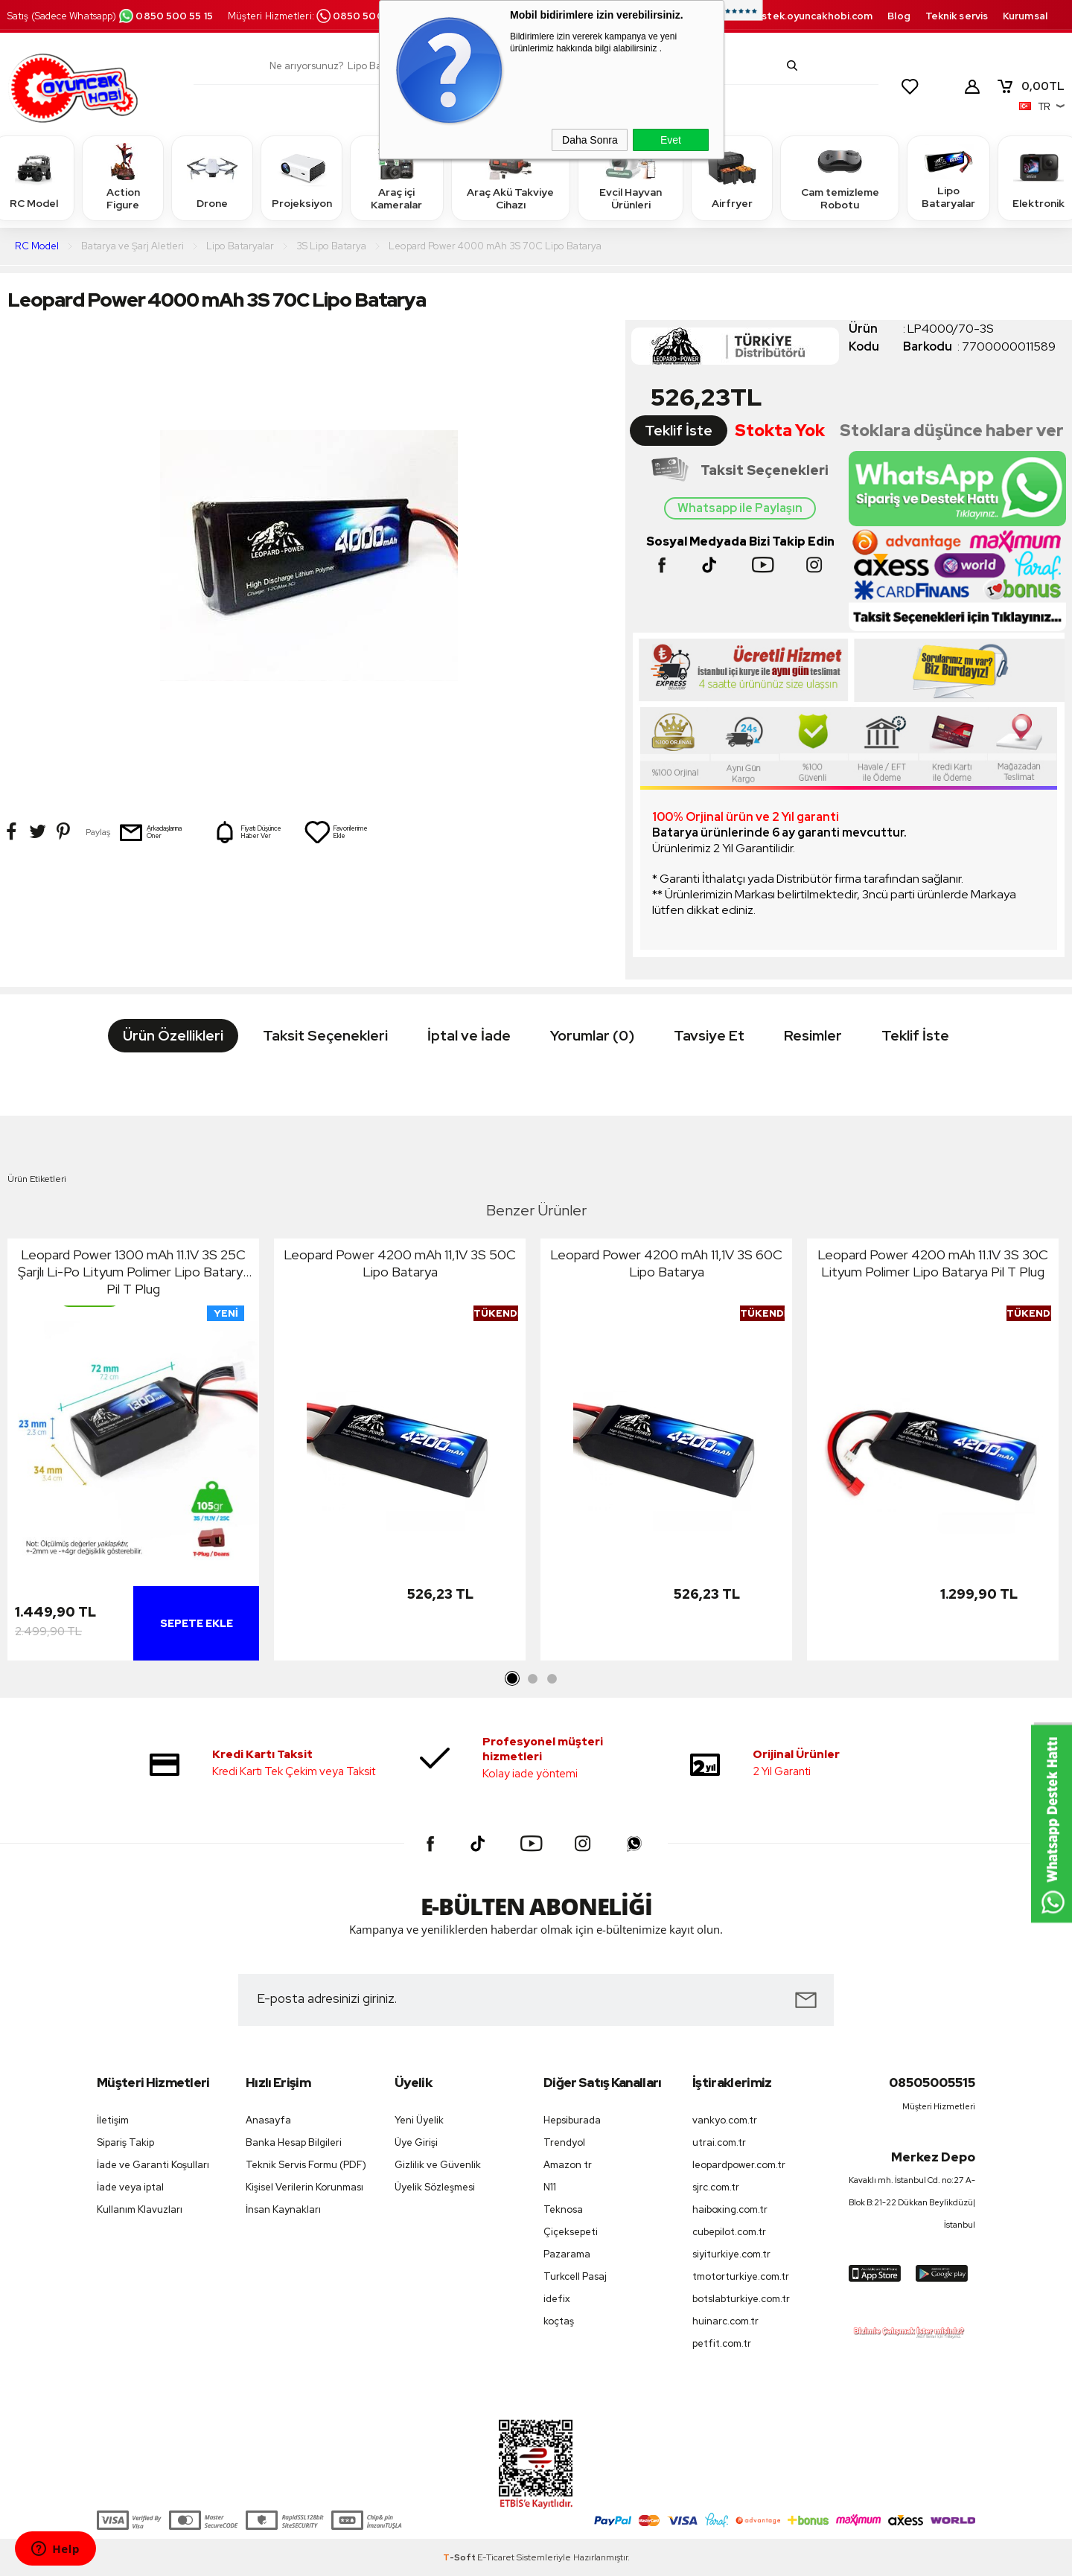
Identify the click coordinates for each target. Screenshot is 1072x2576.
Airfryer (732, 177)
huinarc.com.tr (725, 2321)
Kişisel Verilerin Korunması (304, 2187)
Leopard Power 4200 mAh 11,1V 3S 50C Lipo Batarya (400, 1263)
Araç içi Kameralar (397, 177)
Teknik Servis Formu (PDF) (306, 2164)
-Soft (460, 2557)
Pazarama (566, 2254)
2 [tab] (532, 1679)
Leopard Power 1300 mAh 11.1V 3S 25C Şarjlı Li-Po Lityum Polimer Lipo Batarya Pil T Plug (133, 1271)
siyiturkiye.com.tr (731, 2254)
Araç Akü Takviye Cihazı (510, 177)
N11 (549, 2187)
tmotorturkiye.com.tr (740, 2276)
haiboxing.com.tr (730, 2209)
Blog (898, 16)
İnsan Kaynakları (283, 2209)
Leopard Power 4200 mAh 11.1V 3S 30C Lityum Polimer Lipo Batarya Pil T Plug (932, 1263)
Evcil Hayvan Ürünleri (630, 177)
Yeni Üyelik (419, 2120)
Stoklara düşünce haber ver (952, 430)
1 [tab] (512, 1679)
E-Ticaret (495, 2557)
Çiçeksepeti (570, 2231)
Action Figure (123, 177)
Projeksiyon (302, 177)
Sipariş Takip (125, 2142)
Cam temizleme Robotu (840, 177)
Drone (212, 177)
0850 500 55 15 (165, 16)
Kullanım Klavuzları (139, 2209)
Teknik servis (956, 16)
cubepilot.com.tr (729, 2231)
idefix (556, 2298)
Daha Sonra (590, 140)
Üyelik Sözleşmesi (435, 2187)
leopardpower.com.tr (738, 2164)
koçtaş (558, 2321)
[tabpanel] (133, 1453)
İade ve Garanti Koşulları (153, 2164)
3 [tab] (551, 1679)
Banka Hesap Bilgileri (294, 2142)
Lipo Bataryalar (948, 177)
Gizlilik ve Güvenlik (438, 2164)
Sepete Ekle (196, 1623)
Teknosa (563, 2209)
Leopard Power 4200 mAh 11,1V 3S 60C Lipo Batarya (666, 1263)
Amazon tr (567, 2164)
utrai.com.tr (719, 2142)
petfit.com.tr (721, 2343)
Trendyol (564, 2142)
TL (1030, 86)
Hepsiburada (572, 2120)
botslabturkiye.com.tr (741, 2298)
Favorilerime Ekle (336, 832)
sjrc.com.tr (715, 2187)
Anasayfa (268, 2120)
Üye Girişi (416, 2142)
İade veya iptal (130, 2187)
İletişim (113, 2120)
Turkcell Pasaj (575, 2276)
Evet (670, 140)
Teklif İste (678, 430)
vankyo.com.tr (724, 2120)
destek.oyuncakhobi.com (810, 16)
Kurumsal (1025, 16)
